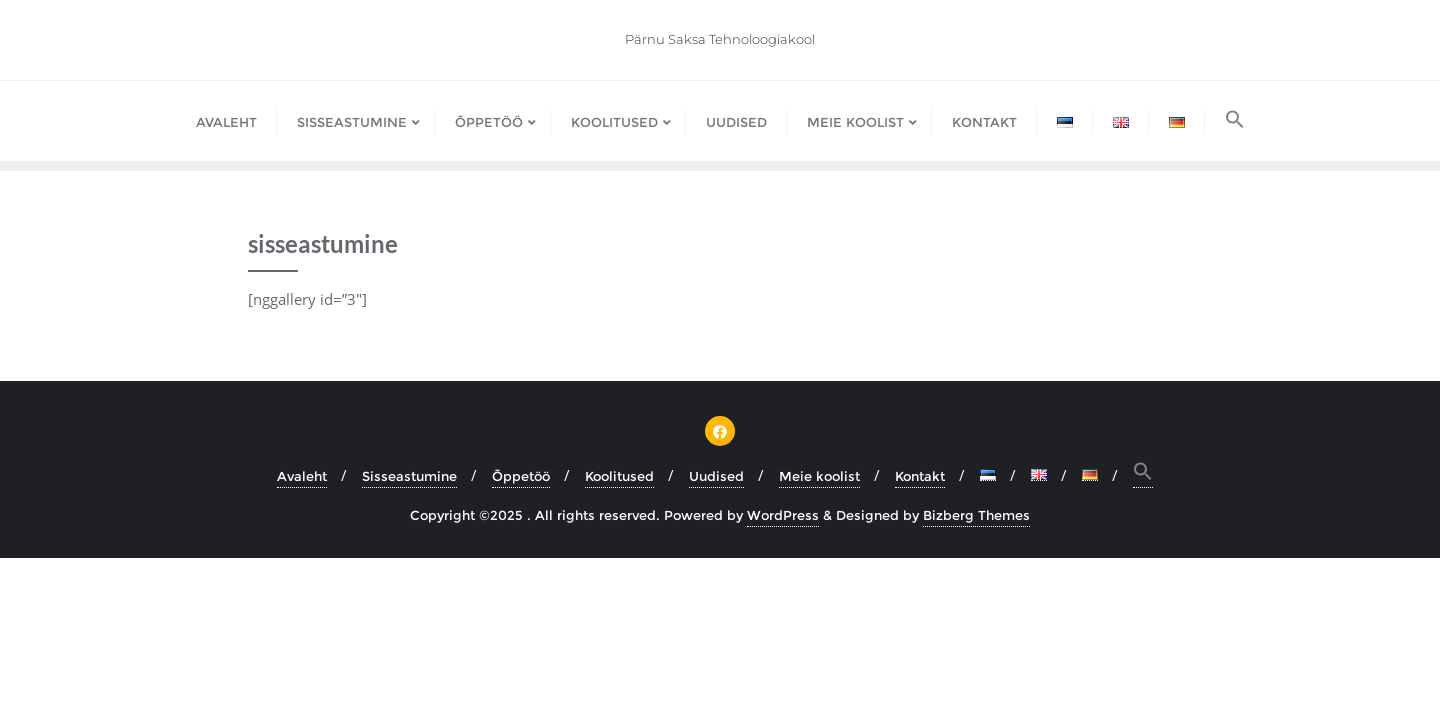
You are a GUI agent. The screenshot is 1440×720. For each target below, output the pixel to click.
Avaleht (302, 476)
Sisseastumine (409, 476)
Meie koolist (819, 476)
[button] (1235, 121)
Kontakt (920, 476)
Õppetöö (521, 476)
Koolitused (619, 476)
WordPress (783, 515)
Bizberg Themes (976, 515)
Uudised (716, 476)
